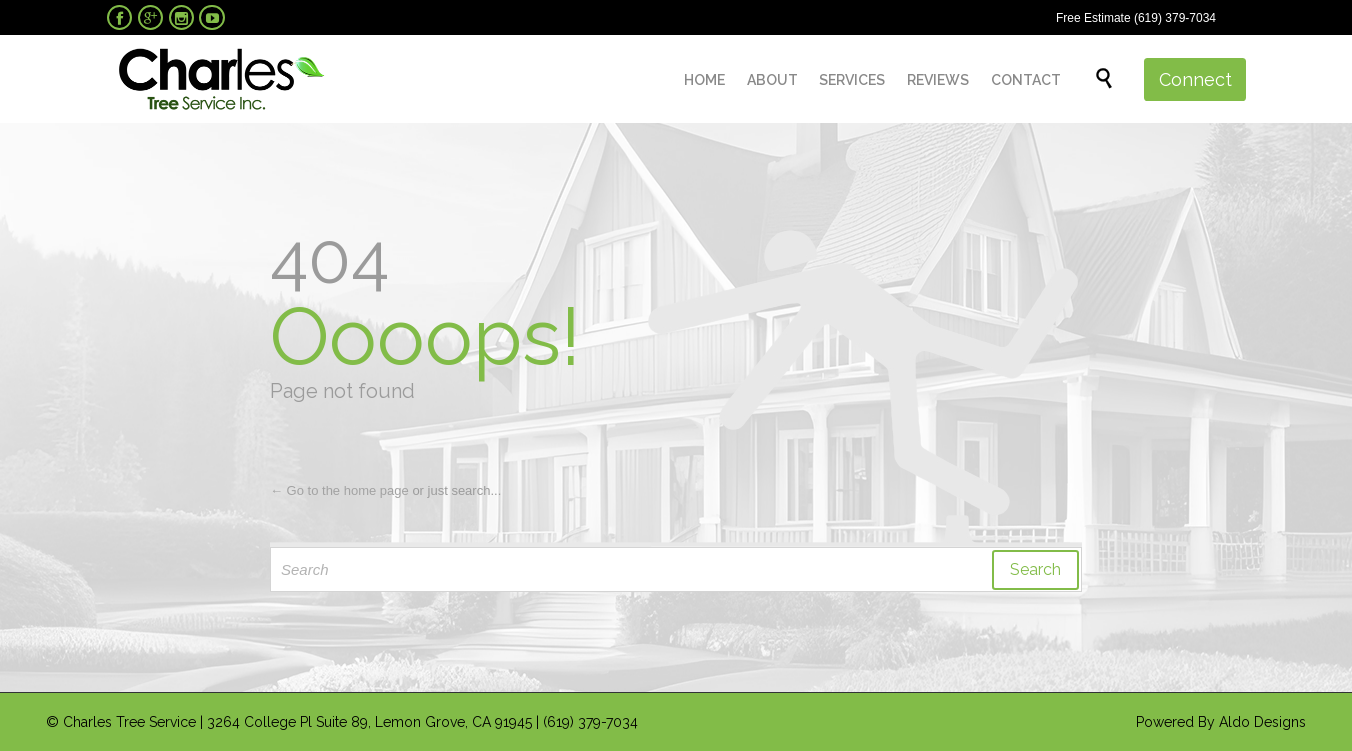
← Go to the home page (339, 490)
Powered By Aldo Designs (1221, 722)
